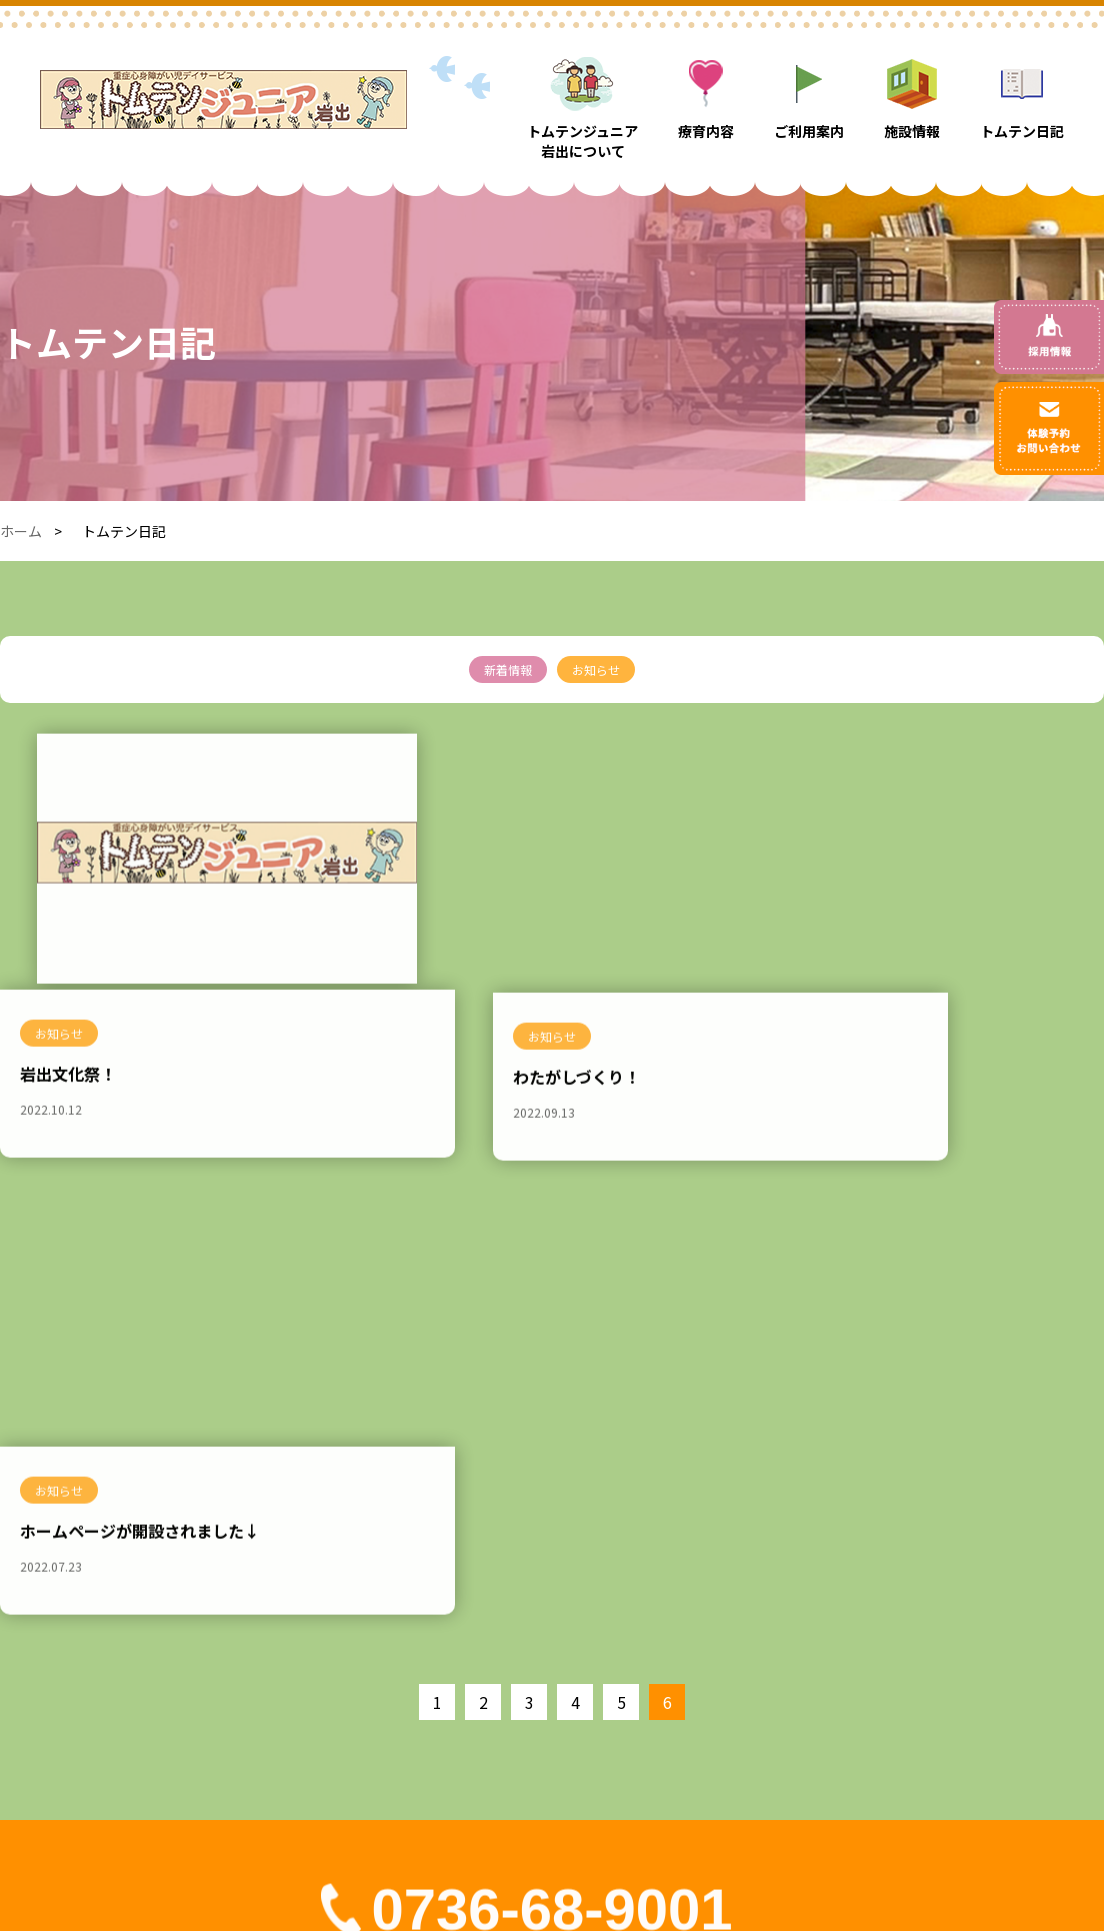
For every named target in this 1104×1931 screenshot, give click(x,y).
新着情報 (508, 669)
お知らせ (596, 669)
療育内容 (508, 1714)
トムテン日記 (788, 1679)
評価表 (921, 1679)
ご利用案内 (515, 1749)
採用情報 (774, 1714)
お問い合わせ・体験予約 (977, 1644)
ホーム (21, 531)
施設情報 (774, 1644)
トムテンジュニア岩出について (577, 1679)
